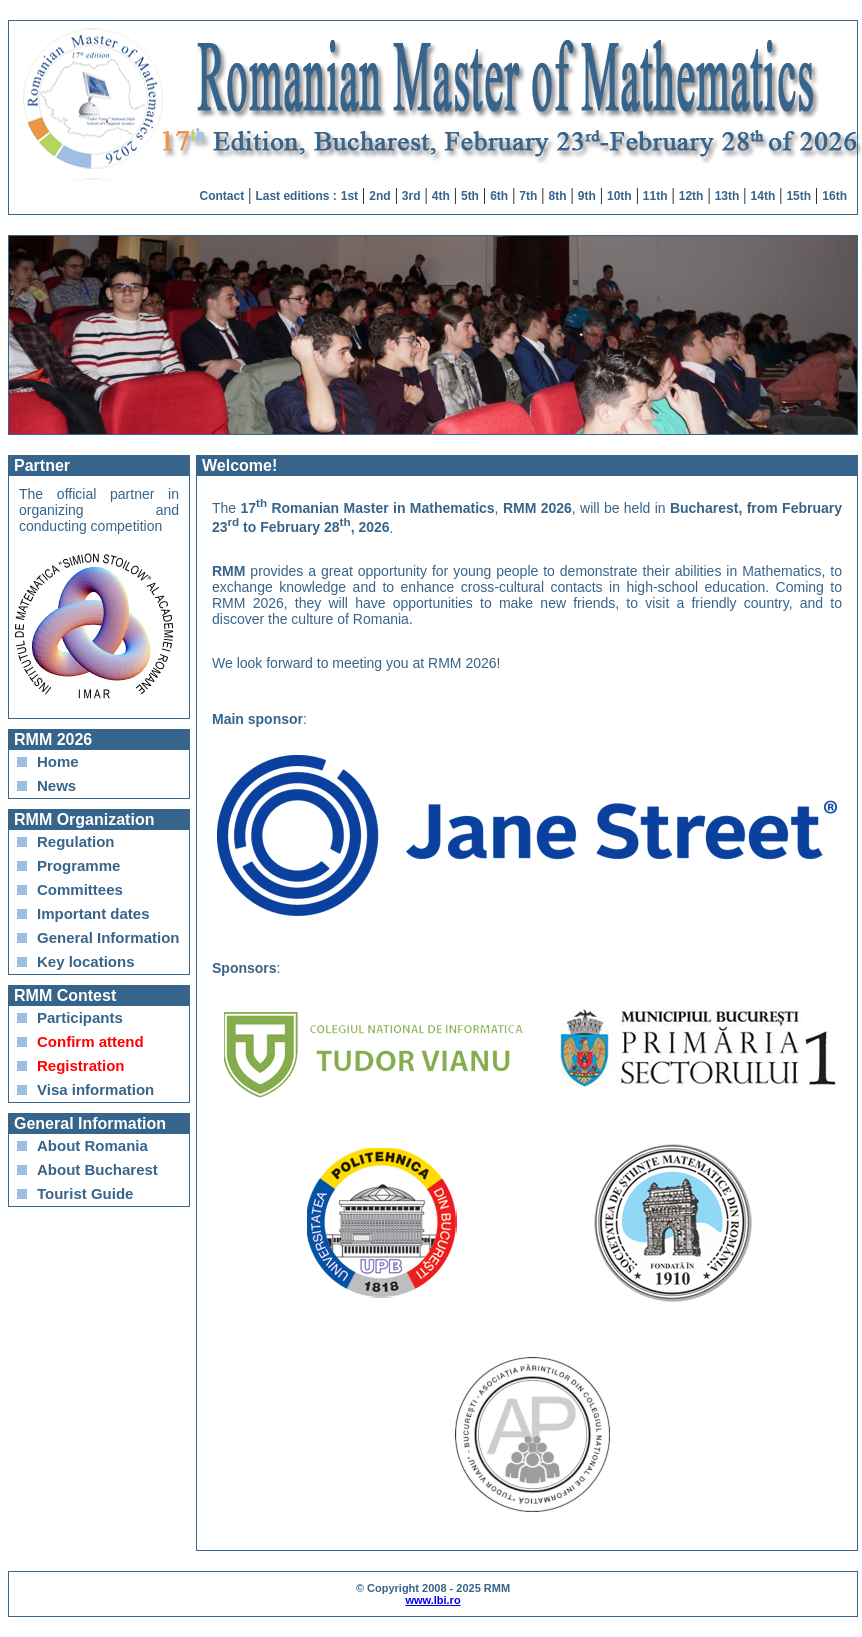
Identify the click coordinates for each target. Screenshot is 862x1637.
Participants (80, 1017)
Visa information (95, 1089)
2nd (379, 196)
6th (499, 196)
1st (349, 196)
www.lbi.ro (432, 1600)
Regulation (76, 841)
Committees (80, 889)
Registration (81, 1065)
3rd (411, 196)
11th (655, 196)
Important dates (93, 913)
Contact (222, 196)
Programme (78, 865)
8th (558, 196)
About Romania (92, 1145)
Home (58, 761)
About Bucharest (97, 1169)
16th (834, 196)
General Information (108, 937)
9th (587, 196)
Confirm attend (90, 1041)
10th (619, 196)
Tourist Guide (85, 1193)
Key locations (86, 961)
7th (528, 196)
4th (441, 196)
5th (470, 196)
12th (691, 196)
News (56, 785)
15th (798, 196)
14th (763, 196)
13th (727, 196)
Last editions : (295, 196)
